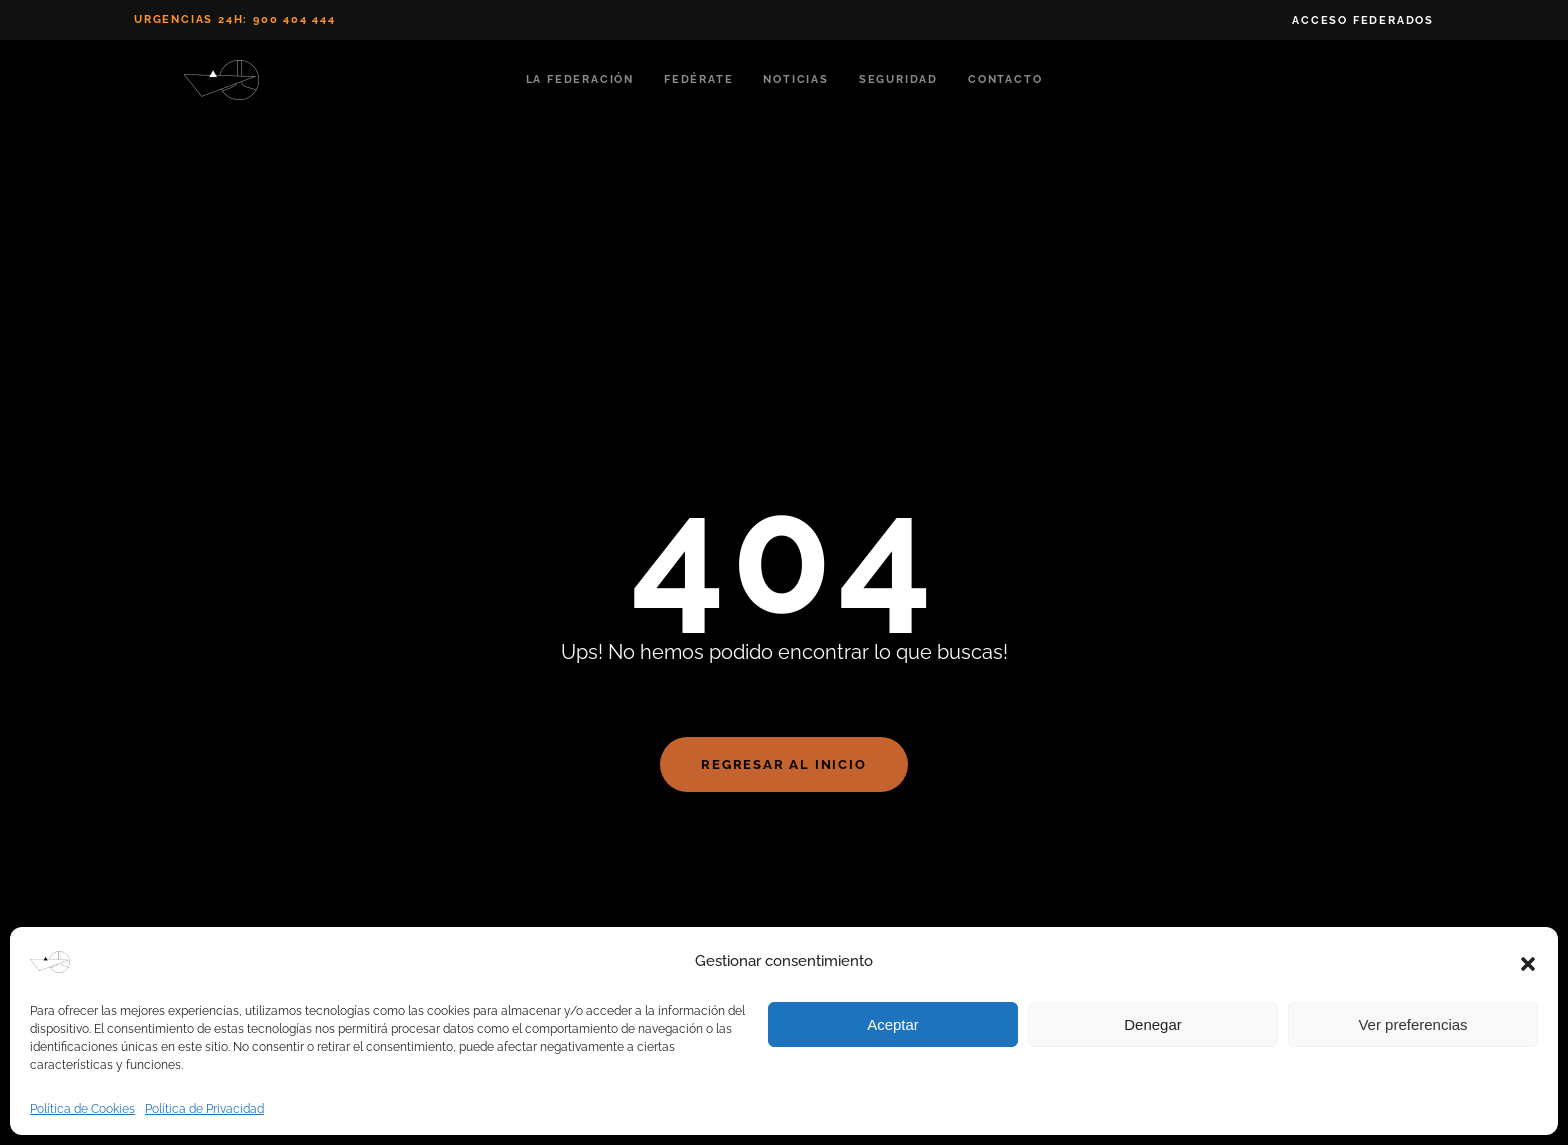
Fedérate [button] (698, 79)
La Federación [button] (580, 79)
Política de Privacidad (204, 1109)
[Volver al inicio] (224, 80)
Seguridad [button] (898, 79)
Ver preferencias (1412, 1024)
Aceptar (893, 1024)
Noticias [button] (795, 79)
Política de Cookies (82, 1109)
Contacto (1005, 79)
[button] (1528, 962)
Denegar (1153, 1024)
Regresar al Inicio (783, 764)
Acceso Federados (1363, 20)
